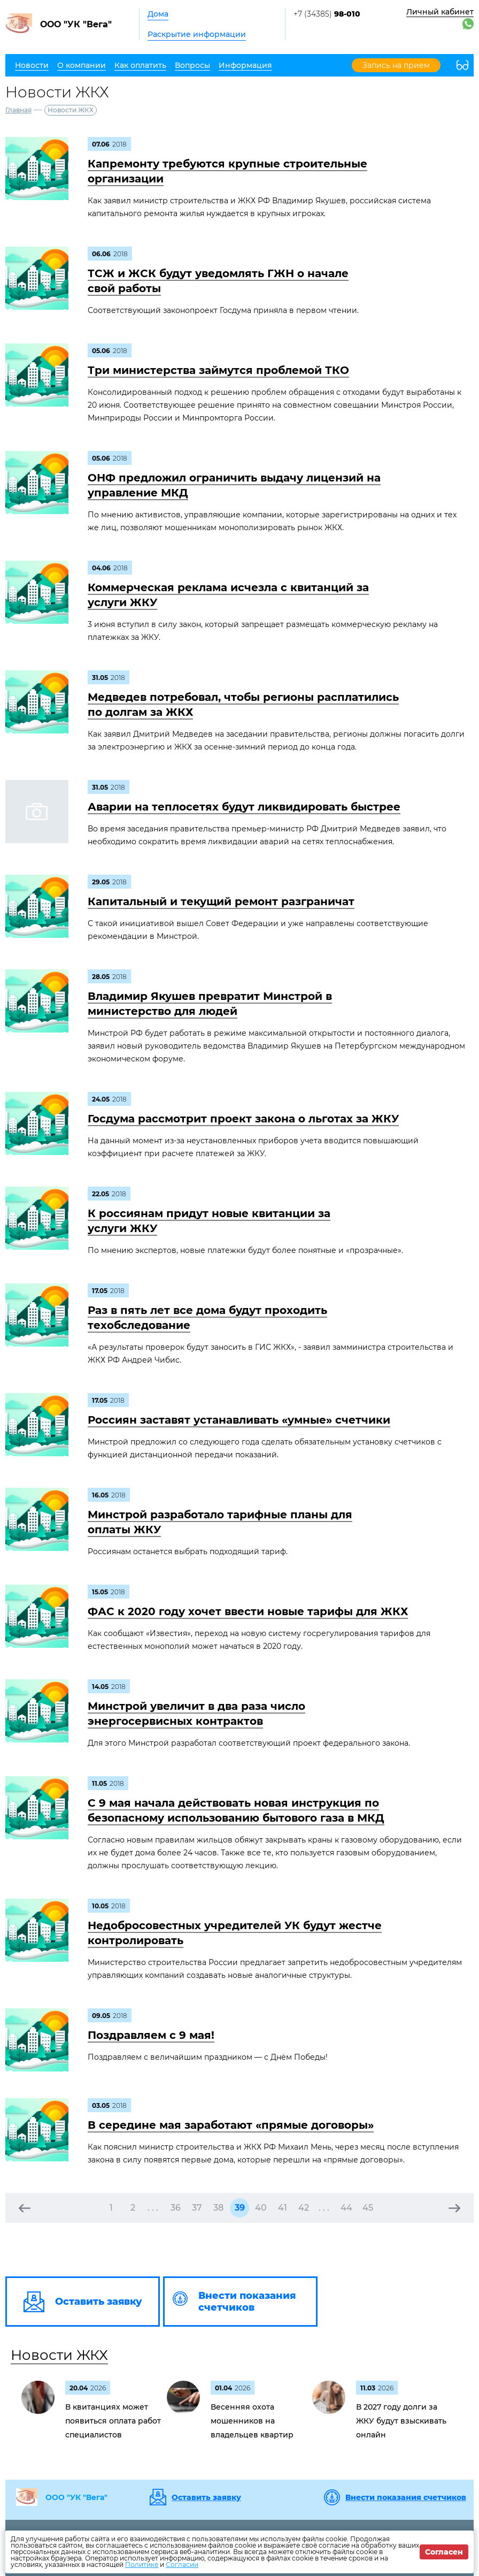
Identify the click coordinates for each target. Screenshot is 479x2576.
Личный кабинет (440, 12)
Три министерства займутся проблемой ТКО (218, 370)
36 (176, 2208)
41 (282, 2208)
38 (218, 2208)
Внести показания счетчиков (405, 2497)
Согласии (182, 2564)
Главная (18, 110)
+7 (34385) (326, 14)
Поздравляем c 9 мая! (151, 2035)
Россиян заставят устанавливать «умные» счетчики (239, 1419)
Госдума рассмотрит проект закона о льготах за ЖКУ (243, 1118)
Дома (158, 14)
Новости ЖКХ (59, 2355)
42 (303, 2208)
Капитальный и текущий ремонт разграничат (221, 901)
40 (261, 2208)
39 (240, 2208)
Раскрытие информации (197, 34)
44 (346, 2208)
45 (367, 2208)
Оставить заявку (206, 2497)
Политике (141, 2564)
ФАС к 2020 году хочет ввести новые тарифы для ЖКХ (248, 1611)
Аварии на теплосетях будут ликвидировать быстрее (244, 806)
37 (197, 2208)
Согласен (444, 2552)
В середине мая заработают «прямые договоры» (231, 2125)
